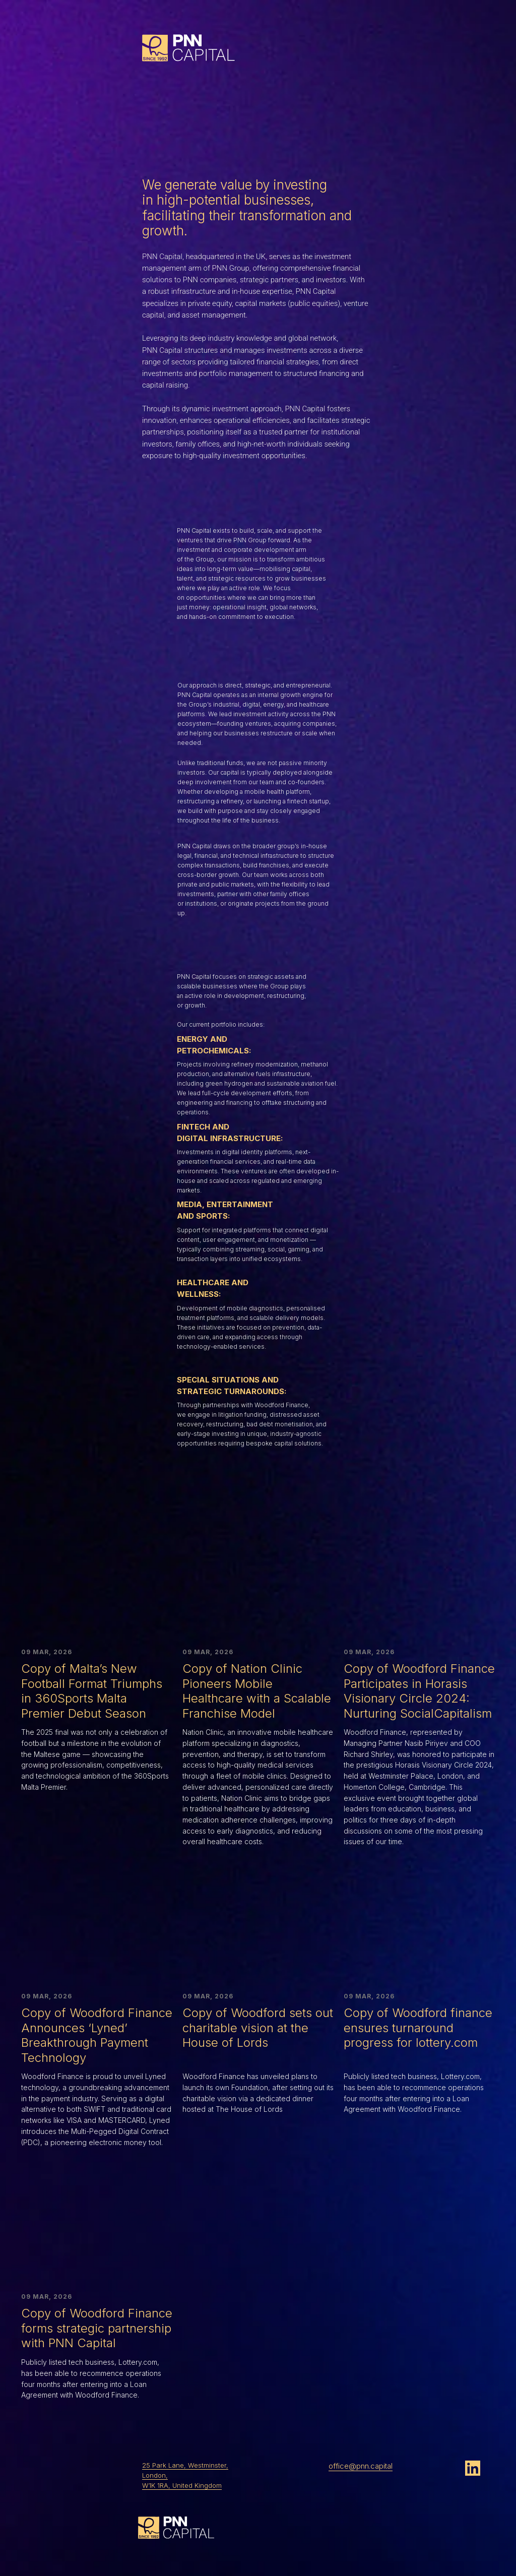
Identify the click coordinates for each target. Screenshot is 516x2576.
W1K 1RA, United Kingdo (179, 2485)
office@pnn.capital (361, 2466)
